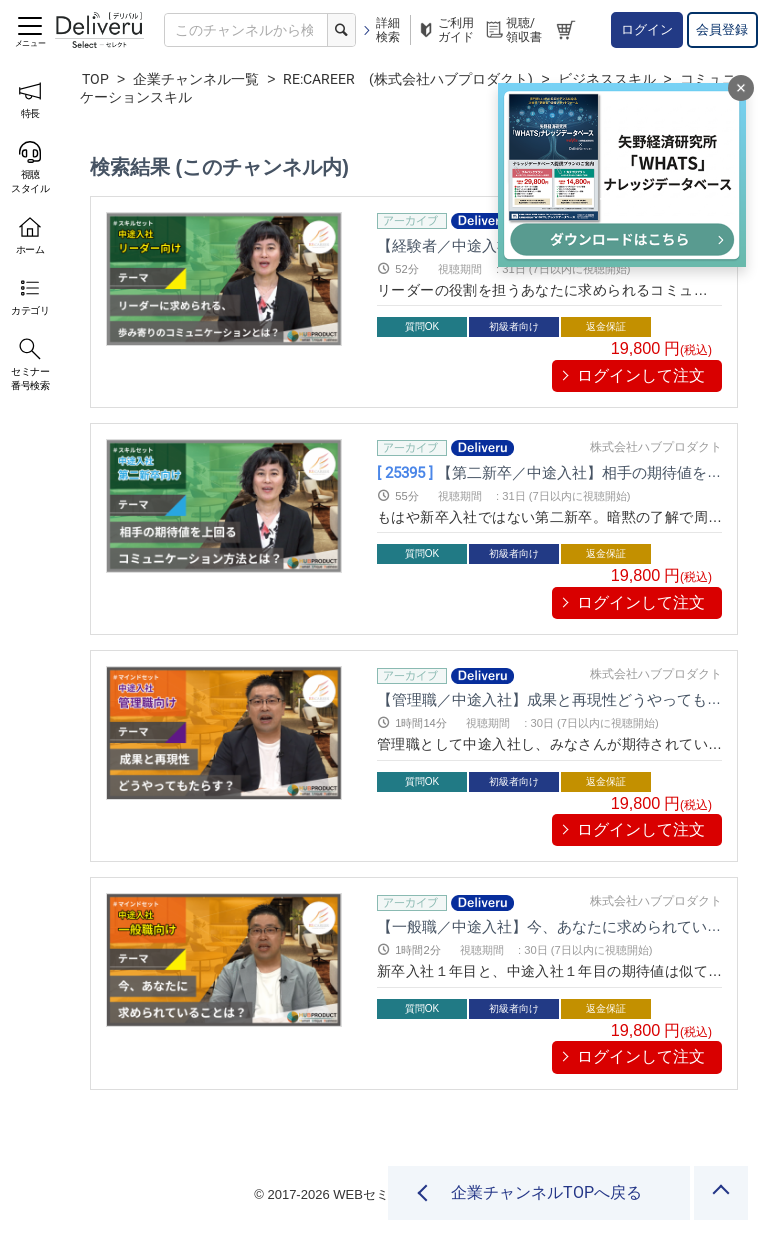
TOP (95, 79)
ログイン (647, 29)
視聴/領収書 (513, 30)
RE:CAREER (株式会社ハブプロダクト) (408, 79)
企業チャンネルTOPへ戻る (546, 1192)
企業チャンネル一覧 (196, 79)
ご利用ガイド (445, 30)
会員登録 (722, 29)
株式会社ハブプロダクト (656, 447)
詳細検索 (380, 30)
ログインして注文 (641, 375)
